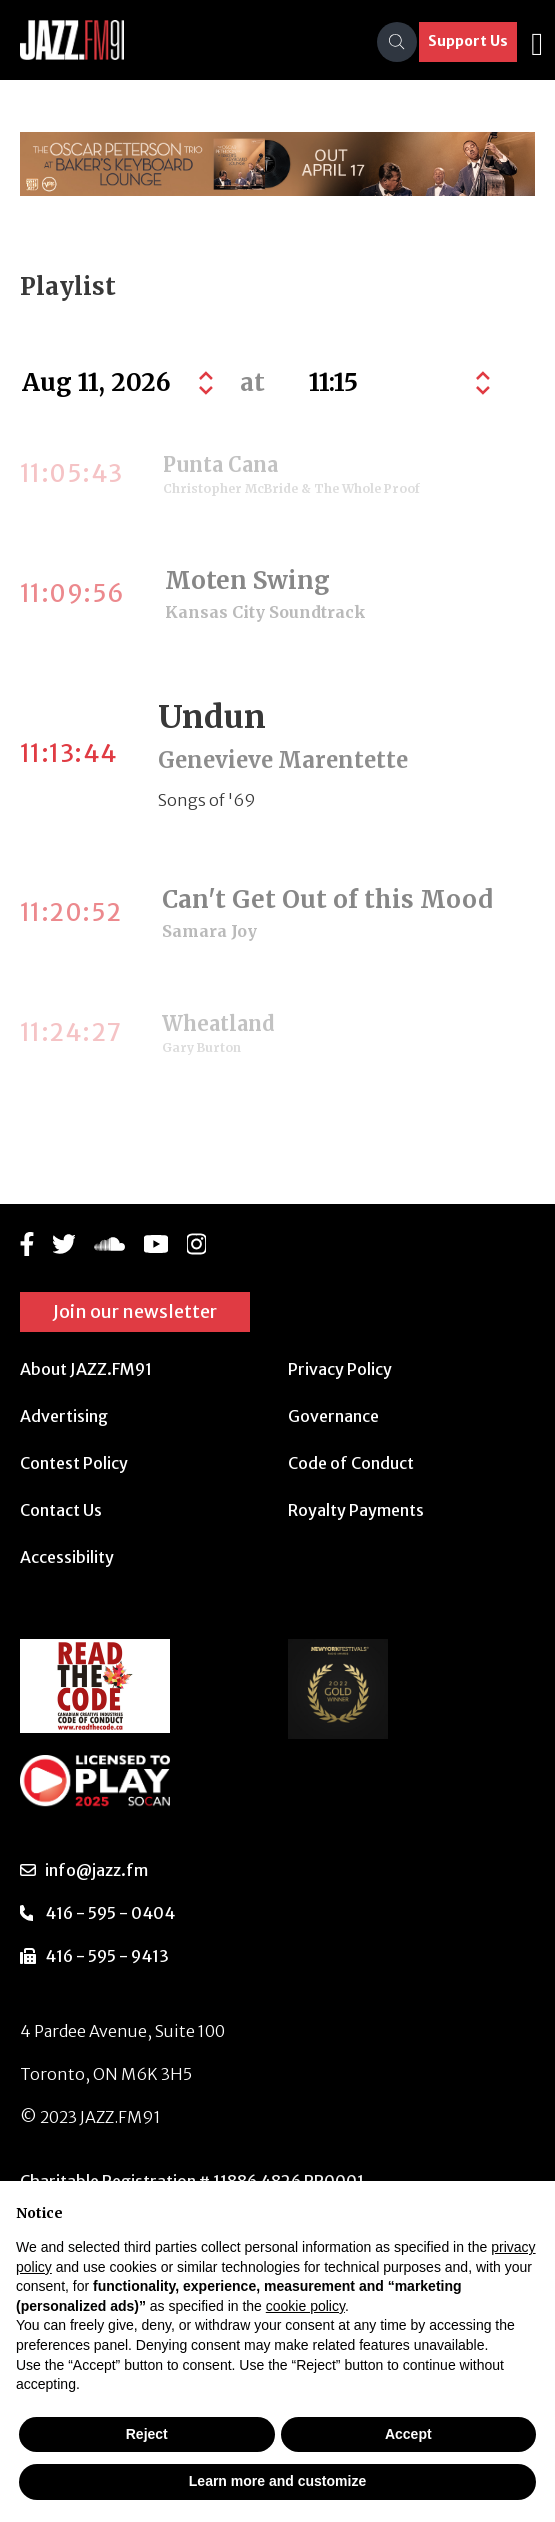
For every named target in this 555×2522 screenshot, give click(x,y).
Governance (333, 1416)
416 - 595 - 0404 (110, 1913)
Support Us (468, 41)
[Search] (397, 42)
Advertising (64, 1416)
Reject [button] (147, 2434)
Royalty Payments (356, 1510)
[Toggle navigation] (537, 42)
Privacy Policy (340, 1369)
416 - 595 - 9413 (107, 1956)
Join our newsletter (135, 1311)
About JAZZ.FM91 (86, 1369)
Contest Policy (74, 1463)
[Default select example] (397, 383)
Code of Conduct (351, 1463)
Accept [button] (408, 2434)
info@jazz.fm (96, 1870)
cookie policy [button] (305, 2306)
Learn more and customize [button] (277, 2481)
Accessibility (67, 1557)
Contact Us (61, 1510)
